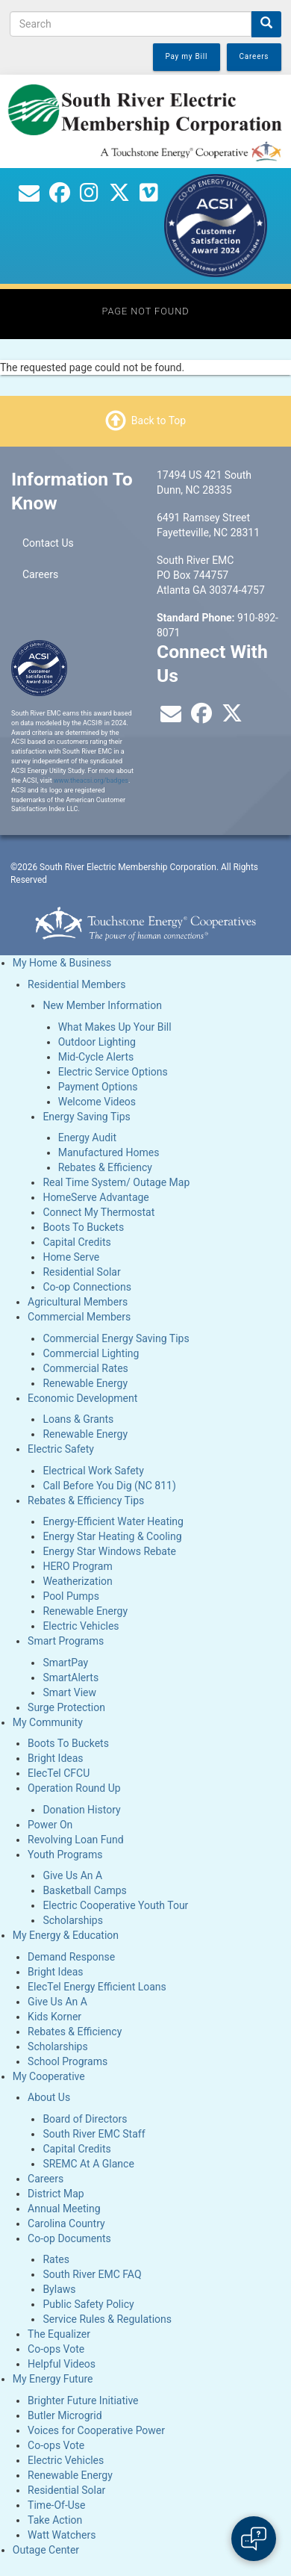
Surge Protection (66, 1707)
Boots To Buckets (83, 1227)
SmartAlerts (70, 1677)
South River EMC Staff (94, 2134)
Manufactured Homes (109, 1152)
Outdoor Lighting (97, 1042)
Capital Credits (76, 1242)
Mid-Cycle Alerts (96, 1057)
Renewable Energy (85, 1383)
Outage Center (46, 2550)
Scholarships (73, 1920)
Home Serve (71, 1257)
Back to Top (158, 420)
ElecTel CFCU (59, 1773)
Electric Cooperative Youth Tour (115, 1905)
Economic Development (82, 1398)
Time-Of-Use (56, 2505)
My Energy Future (53, 2379)
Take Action (55, 2520)
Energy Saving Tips (86, 1117)
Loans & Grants (78, 1419)
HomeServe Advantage (95, 1197)
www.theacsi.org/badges (91, 780)
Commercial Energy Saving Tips (116, 1338)
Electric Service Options (113, 1072)
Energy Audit (87, 1137)
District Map (56, 2194)
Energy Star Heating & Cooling (112, 1536)
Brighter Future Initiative (83, 2400)
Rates (56, 2259)
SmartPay (65, 1663)
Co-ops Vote (56, 2349)
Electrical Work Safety (93, 1471)
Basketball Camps (84, 1890)
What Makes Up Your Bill (115, 1027)
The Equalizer (59, 2334)
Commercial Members (79, 1317)
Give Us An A (72, 1875)
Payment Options (98, 1087)
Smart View (69, 1692)
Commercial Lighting (91, 1353)
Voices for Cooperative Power (96, 2430)
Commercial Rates (85, 1368)
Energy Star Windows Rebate (109, 1551)
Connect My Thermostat (98, 1212)
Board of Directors (85, 2119)
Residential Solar (81, 1272)
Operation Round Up (74, 1788)
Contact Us (48, 543)
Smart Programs (66, 1641)
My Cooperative (49, 2076)
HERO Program (77, 1566)
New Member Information (102, 1005)
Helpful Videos (62, 2364)
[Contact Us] (29, 196)
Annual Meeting (64, 2209)
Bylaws (59, 2289)
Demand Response (71, 1957)
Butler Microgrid (65, 2415)
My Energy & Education (66, 1935)
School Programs (67, 2061)
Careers (40, 574)
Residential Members (76, 984)
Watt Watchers (62, 2535)
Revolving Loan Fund (76, 1840)
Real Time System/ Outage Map (116, 1182)
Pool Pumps (71, 1596)
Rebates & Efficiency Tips (86, 1500)
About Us (49, 2097)
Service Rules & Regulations (107, 2319)
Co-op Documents (69, 2238)
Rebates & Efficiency (105, 1167)
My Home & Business (62, 963)
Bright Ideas (55, 1758)
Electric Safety (61, 1449)
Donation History (81, 1810)
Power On (50, 1825)
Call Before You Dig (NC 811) (109, 1486)
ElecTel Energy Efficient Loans (97, 1987)
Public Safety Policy (88, 2304)
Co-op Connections (87, 1287)
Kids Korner (54, 2017)
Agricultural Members (78, 1302)
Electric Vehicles (81, 1626)
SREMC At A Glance (88, 2164)
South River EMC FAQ (92, 2274)
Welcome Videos (97, 1102)
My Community (48, 1722)
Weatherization (77, 1581)
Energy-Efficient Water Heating (113, 1521)
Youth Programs (65, 1854)
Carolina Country (66, 2223)
